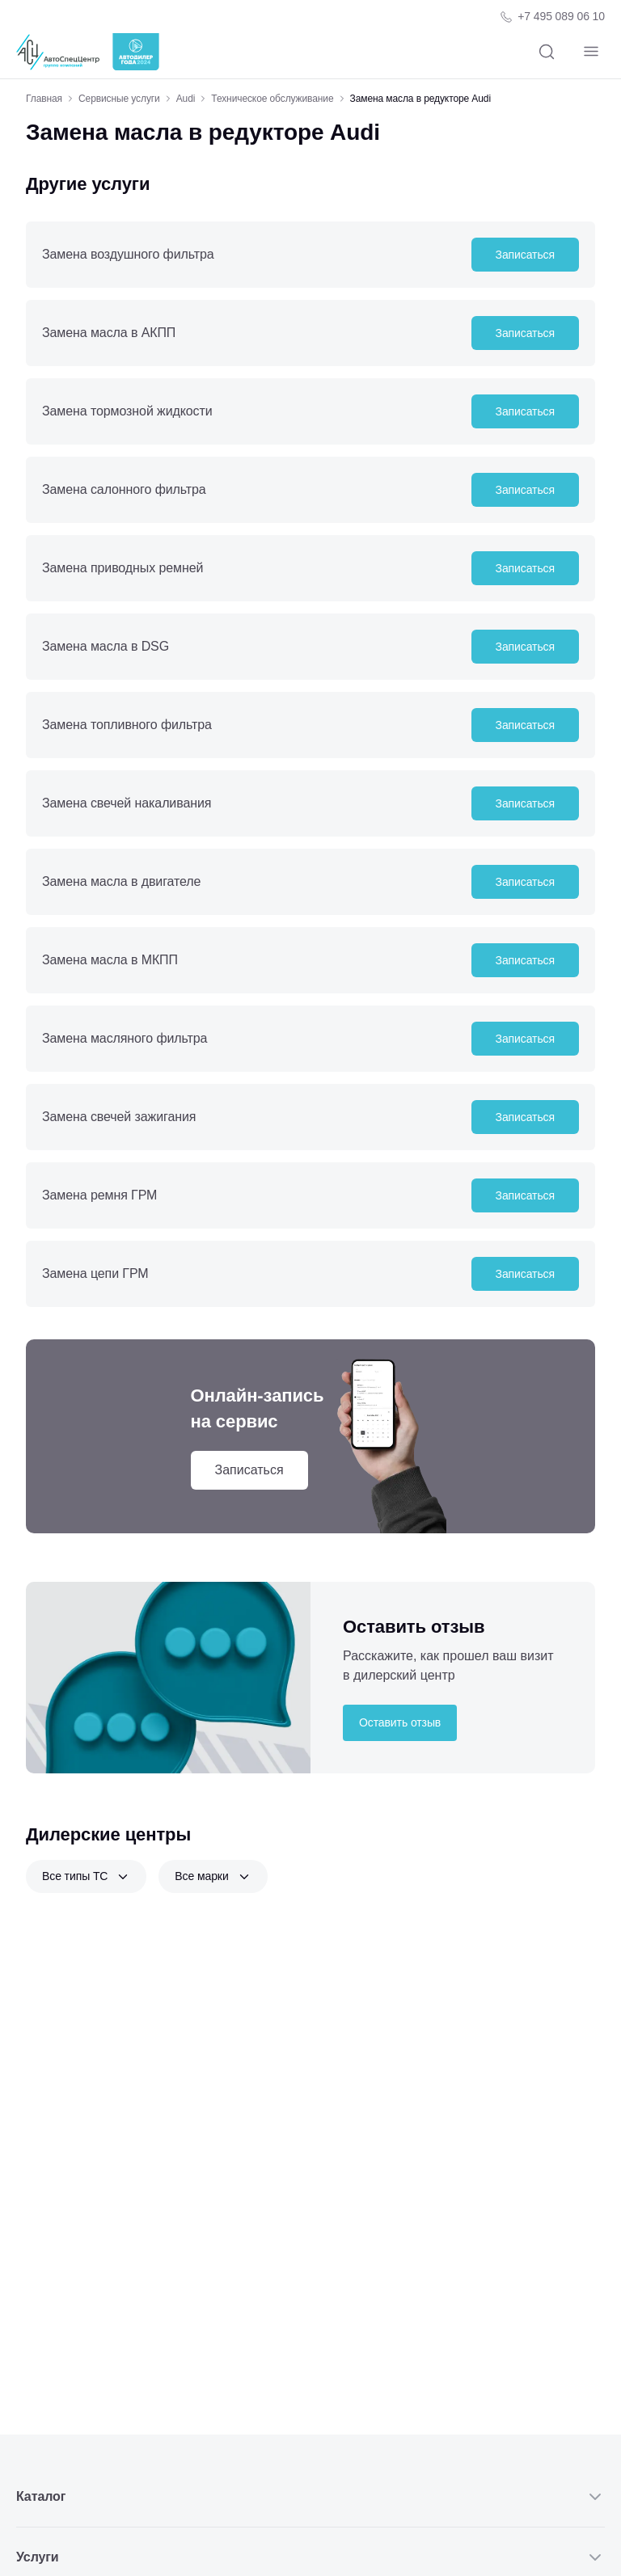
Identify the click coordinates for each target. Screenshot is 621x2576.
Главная (44, 98)
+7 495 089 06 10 (561, 16)
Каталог (310, 2496)
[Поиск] (546, 52)
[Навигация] (591, 52)
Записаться (525, 254)
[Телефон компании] (552, 16)
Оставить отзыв (400, 1722)
